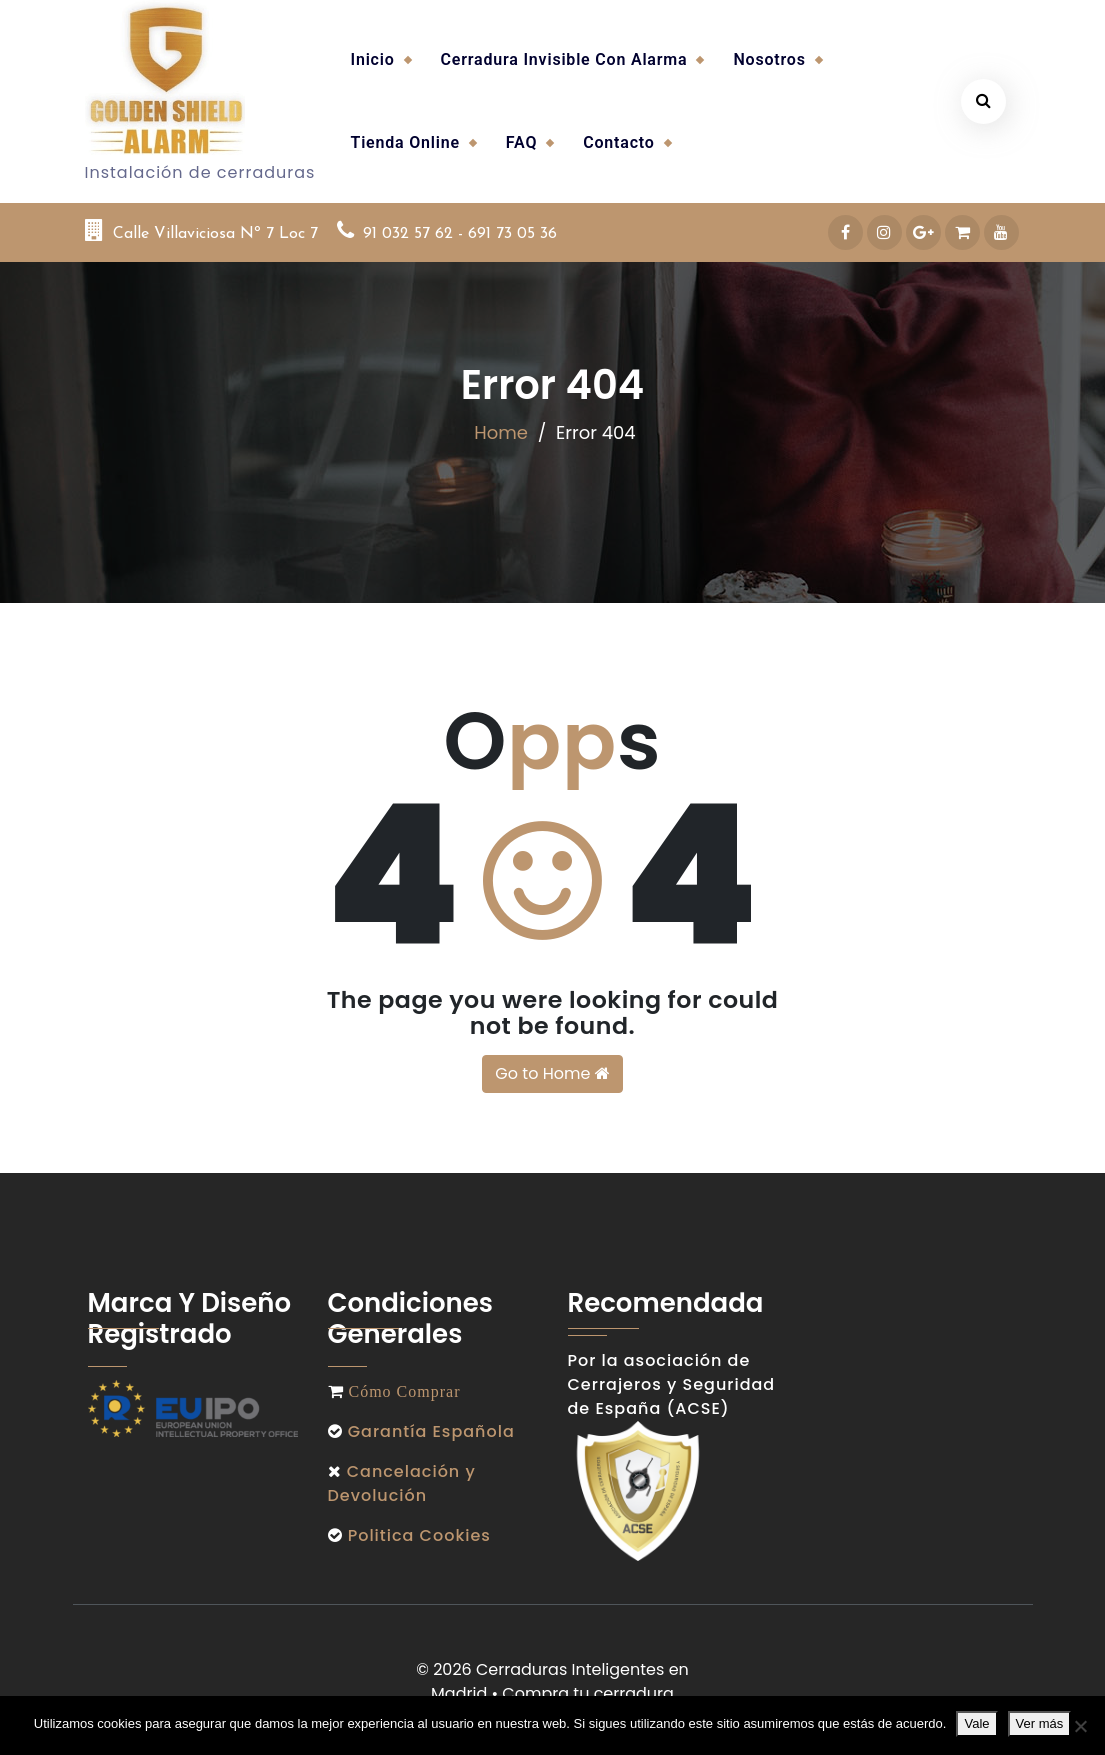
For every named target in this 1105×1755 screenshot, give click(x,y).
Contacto (618, 142)
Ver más (1040, 1723)
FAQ (521, 142)
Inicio (373, 59)
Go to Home (552, 1073)
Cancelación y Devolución (402, 1483)
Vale (976, 1723)
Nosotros (769, 59)
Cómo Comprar (402, 1391)
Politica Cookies (417, 1535)
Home (501, 431)
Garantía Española (431, 1431)
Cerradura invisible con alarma (564, 59)
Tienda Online (405, 142)
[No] (1080, 1726)
